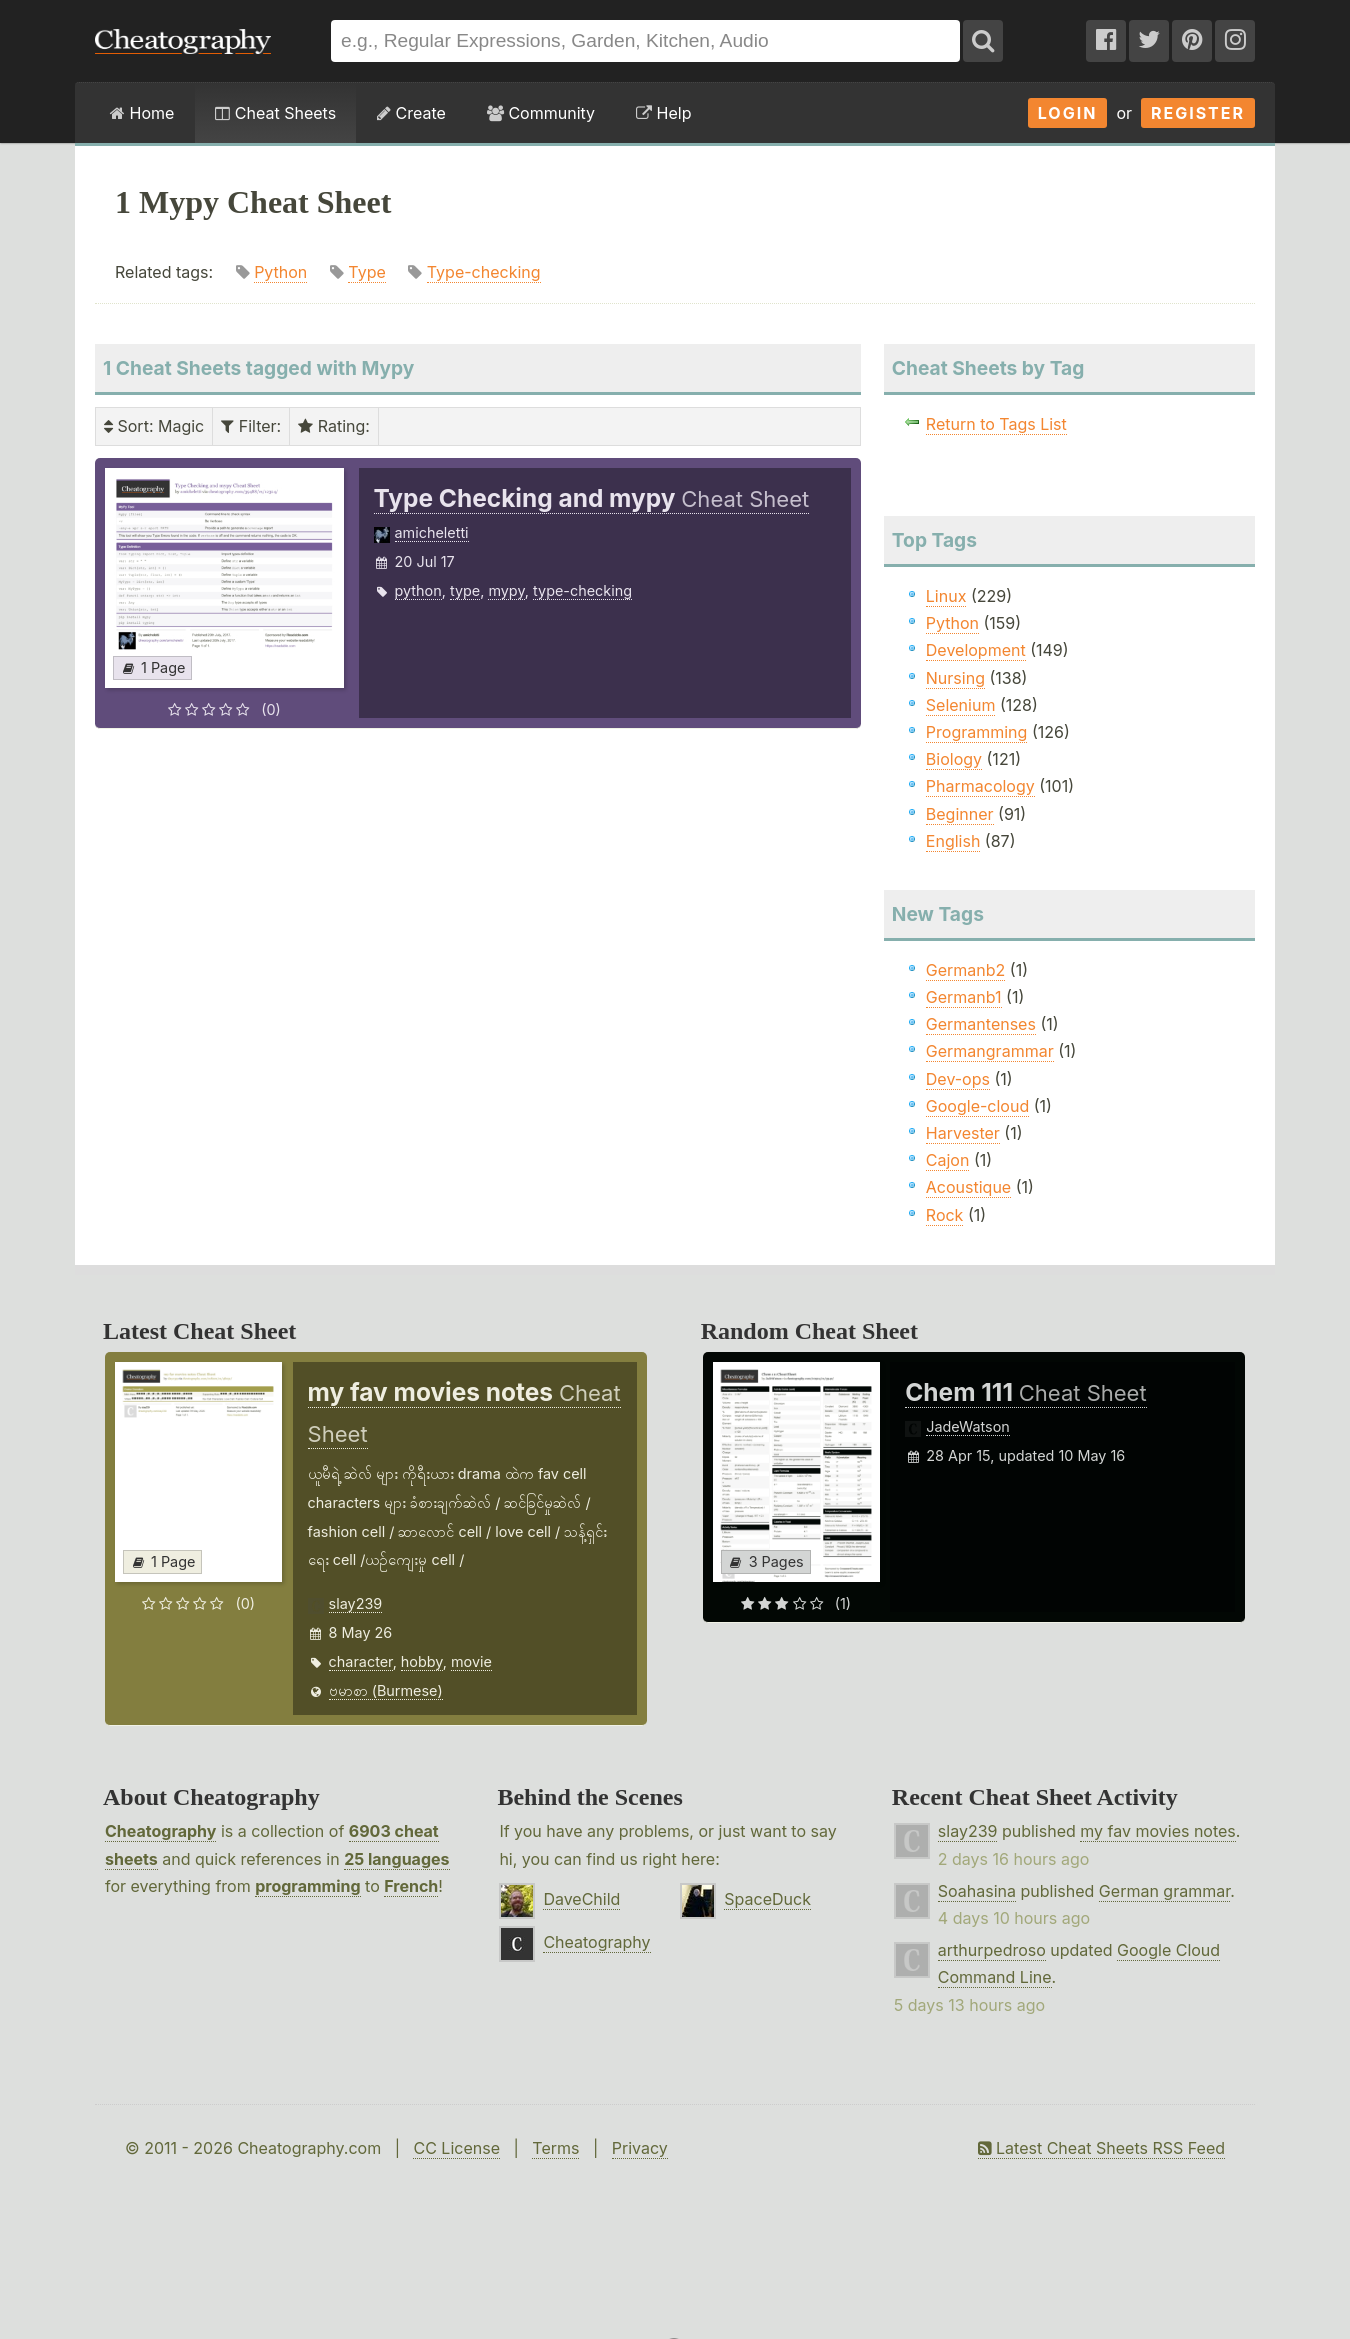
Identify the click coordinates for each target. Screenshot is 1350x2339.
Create (411, 113)
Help (663, 113)
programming (307, 1886)
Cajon (948, 1160)
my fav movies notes (1158, 1831)
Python (280, 272)
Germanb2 (966, 970)
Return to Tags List (996, 424)
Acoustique (968, 1187)
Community (541, 113)
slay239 (356, 1603)
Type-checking (484, 272)
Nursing (955, 678)
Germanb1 (964, 997)
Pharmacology (980, 786)
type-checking (582, 590)
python (418, 590)
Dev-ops (958, 1079)
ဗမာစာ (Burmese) (386, 1690)
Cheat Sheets (275, 113)
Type (366, 272)
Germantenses (981, 1024)
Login (1068, 113)
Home (142, 113)
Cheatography (160, 1831)
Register (1198, 113)
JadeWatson (968, 1426)
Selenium (961, 705)
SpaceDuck (767, 1899)
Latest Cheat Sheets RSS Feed (1101, 2148)
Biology (954, 759)
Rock (945, 1215)
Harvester (963, 1133)
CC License (456, 2148)
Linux (946, 596)
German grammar (1164, 1891)
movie (471, 1661)
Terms (555, 2148)
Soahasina (977, 1891)
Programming (977, 732)
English (953, 841)
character (361, 1661)
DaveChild (581, 1899)
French (411, 1886)
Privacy (640, 2148)
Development (976, 650)
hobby (422, 1661)
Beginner (960, 814)
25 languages (396, 1859)
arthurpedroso (992, 1950)
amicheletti (432, 532)
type (465, 590)
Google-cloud (977, 1106)
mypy (506, 590)
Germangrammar (990, 1051)
